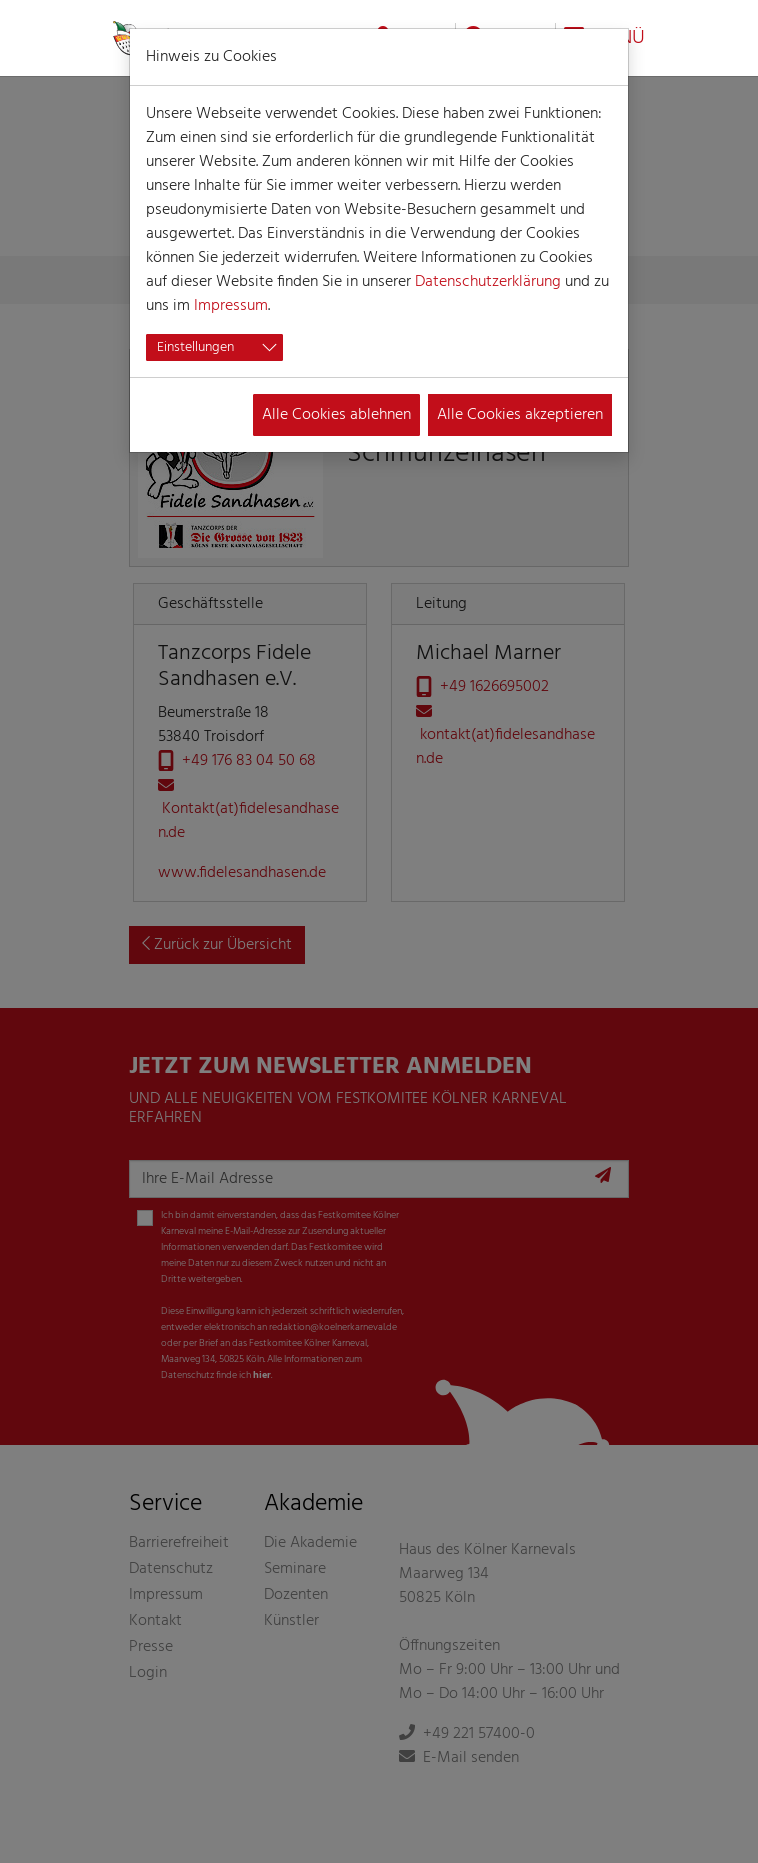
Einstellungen (195, 347)
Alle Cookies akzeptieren (520, 415)
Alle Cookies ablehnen (336, 415)
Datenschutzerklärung (488, 282)
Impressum (231, 306)
